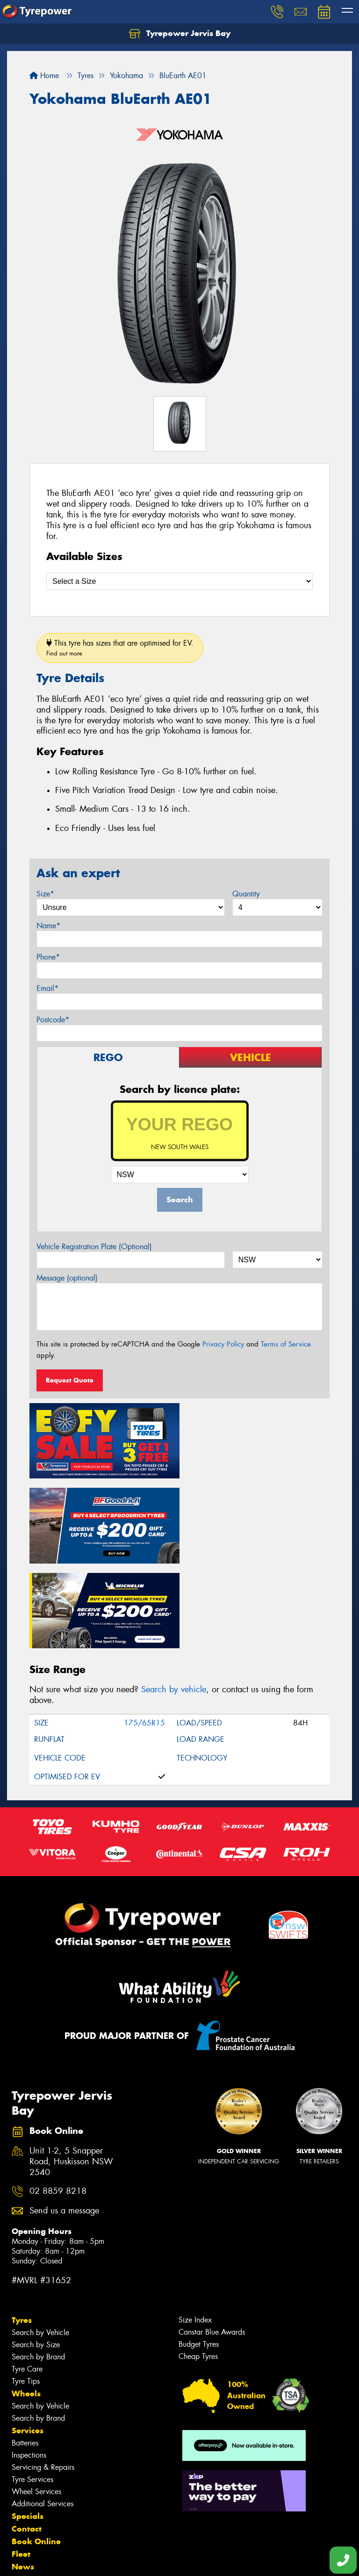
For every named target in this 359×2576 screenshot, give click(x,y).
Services (27, 2342)
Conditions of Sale (124, 2560)
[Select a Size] (179, 581)
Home (44, 75)
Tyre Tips (26, 2293)
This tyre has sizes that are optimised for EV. (120, 647)
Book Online (36, 2453)
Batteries (25, 2354)
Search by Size (36, 2256)
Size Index (195, 2231)
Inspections (29, 2367)
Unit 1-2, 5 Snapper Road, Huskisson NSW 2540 (71, 2073)
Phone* (48, 957)
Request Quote (69, 1380)
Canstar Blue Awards (212, 2244)
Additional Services (42, 2415)
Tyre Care (27, 2280)
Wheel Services (36, 2403)
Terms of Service (286, 1344)
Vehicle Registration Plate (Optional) (94, 1247)
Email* (47, 988)
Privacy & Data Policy (66, 2560)
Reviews (28, 2503)
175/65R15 (144, 1634)
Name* (48, 926)
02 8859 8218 (57, 2102)
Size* (45, 894)
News (23, 2478)
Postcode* (52, 1020)
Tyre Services (32, 2391)
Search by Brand (38, 2268)
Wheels (26, 2305)
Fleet (21, 2465)
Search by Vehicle (40, 2244)
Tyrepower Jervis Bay (179, 33)
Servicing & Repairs (43, 2379)
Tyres (22, 2232)
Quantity (246, 894)
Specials (27, 2428)
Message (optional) (67, 1278)
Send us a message (64, 2122)
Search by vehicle (173, 1600)
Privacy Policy (223, 1344)
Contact (27, 2440)
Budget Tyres (199, 2256)
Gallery (26, 2491)
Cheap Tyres (198, 2268)
